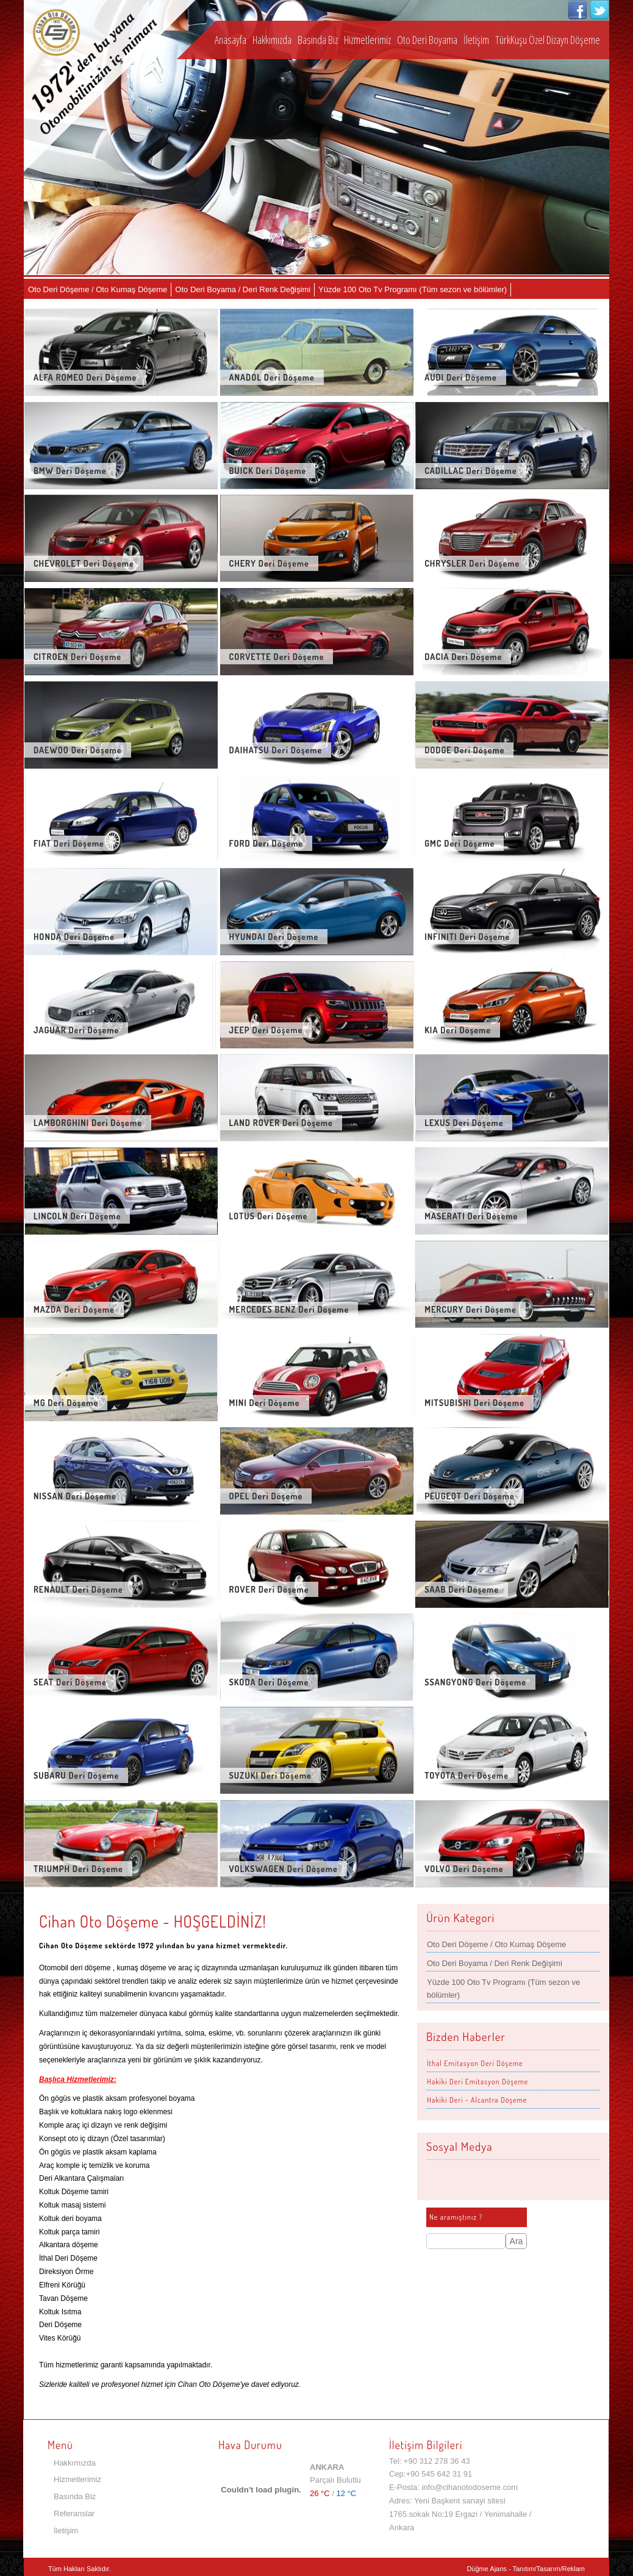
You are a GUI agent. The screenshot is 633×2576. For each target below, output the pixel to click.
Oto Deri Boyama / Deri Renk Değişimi (242, 289)
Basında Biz (318, 39)
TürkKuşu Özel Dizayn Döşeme (547, 39)
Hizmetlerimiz (367, 39)
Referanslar (74, 2513)
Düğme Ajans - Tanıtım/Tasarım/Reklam (526, 2568)
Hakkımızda (271, 39)
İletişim (476, 39)
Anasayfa (230, 39)
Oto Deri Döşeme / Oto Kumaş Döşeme (97, 289)
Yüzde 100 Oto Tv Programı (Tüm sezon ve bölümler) (412, 289)
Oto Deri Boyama (427, 39)
